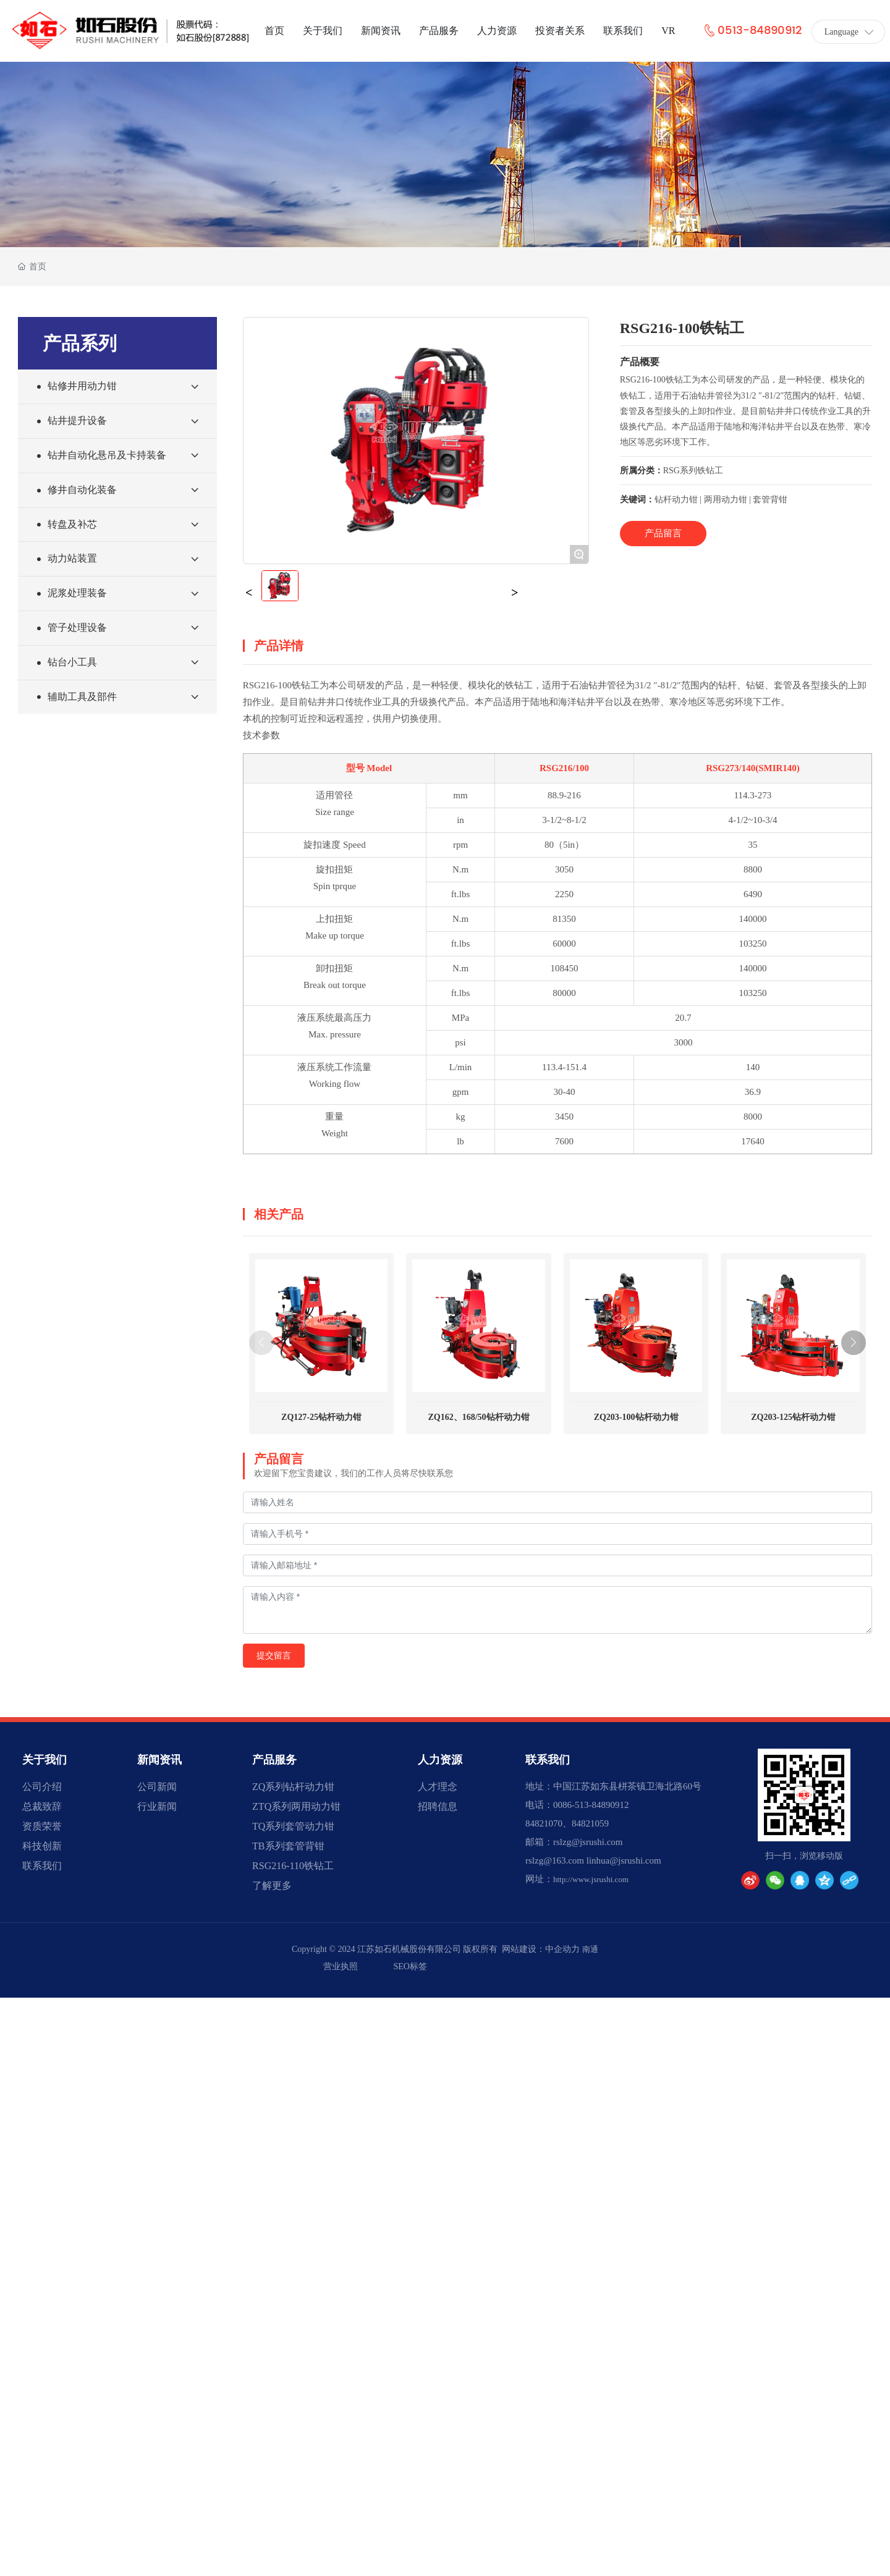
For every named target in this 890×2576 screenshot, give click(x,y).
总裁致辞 (42, 1806)
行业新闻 (157, 1806)
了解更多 (272, 1885)
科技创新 (42, 1846)
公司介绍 (42, 1786)
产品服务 (274, 1760)
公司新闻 (157, 1786)
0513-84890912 (752, 31)
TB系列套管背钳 (288, 1846)
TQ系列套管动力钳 (293, 1826)
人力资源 (440, 1760)
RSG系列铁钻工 (693, 470)
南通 (590, 1949)
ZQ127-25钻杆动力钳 (321, 1417)
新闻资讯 (159, 1760)
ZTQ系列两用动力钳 (296, 1806)
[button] (853, 1342)
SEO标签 (410, 1966)
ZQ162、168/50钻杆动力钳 (479, 1417)
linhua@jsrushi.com (624, 1860)
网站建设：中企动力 (541, 1949)
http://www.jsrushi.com (591, 1879)
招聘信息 (437, 1806)
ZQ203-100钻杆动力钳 (636, 1417)
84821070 (543, 1823)
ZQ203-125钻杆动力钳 (793, 1417)
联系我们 (42, 1865)
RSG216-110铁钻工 (293, 1865)
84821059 (590, 1823)
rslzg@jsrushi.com (588, 1842)
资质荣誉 (42, 1826)
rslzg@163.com (554, 1860)
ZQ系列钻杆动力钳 (293, 1786)
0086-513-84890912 (591, 1805)
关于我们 (44, 1760)
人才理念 (437, 1786)
